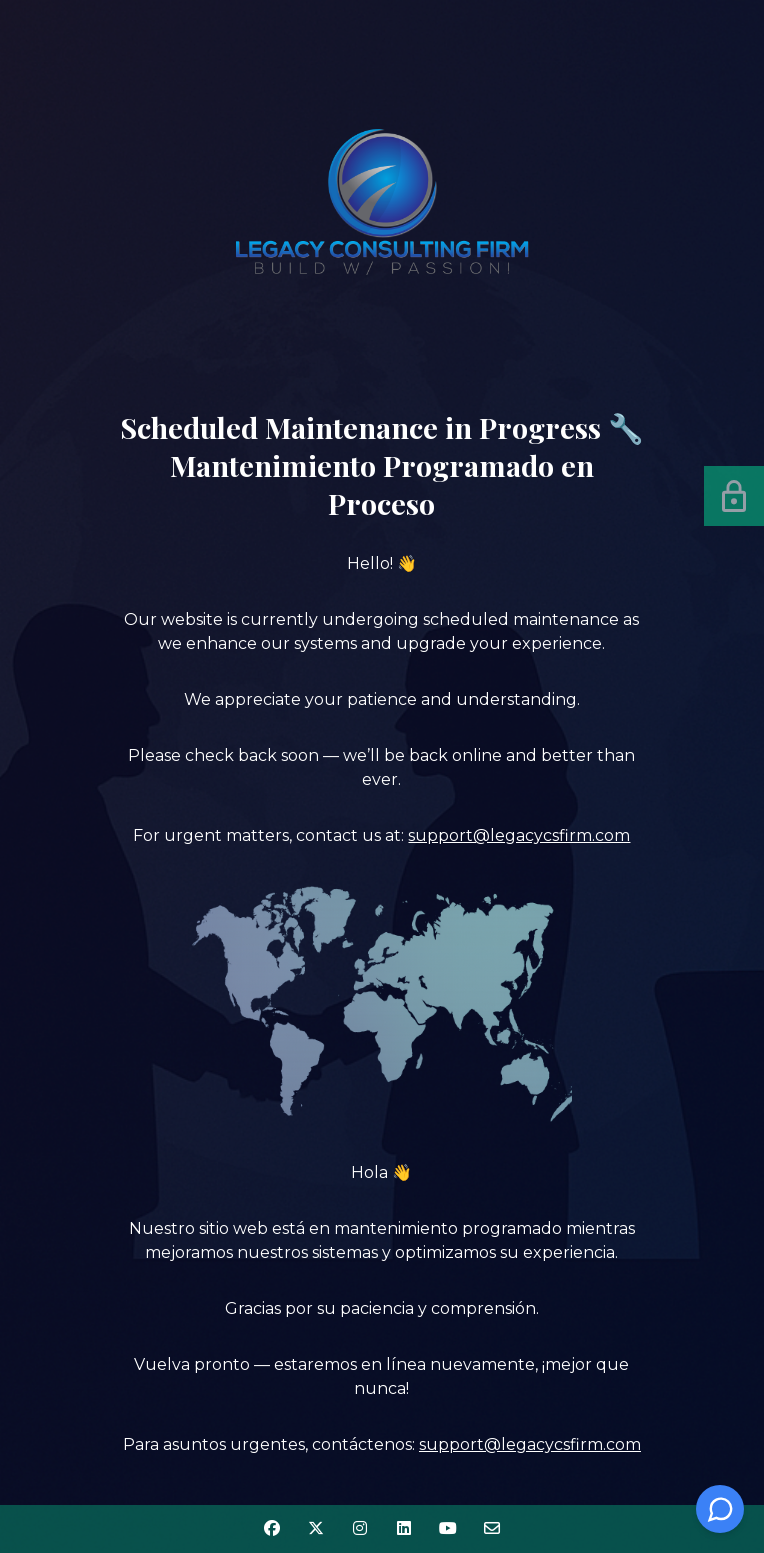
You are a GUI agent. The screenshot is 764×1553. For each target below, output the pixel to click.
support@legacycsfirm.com (519, 835)
